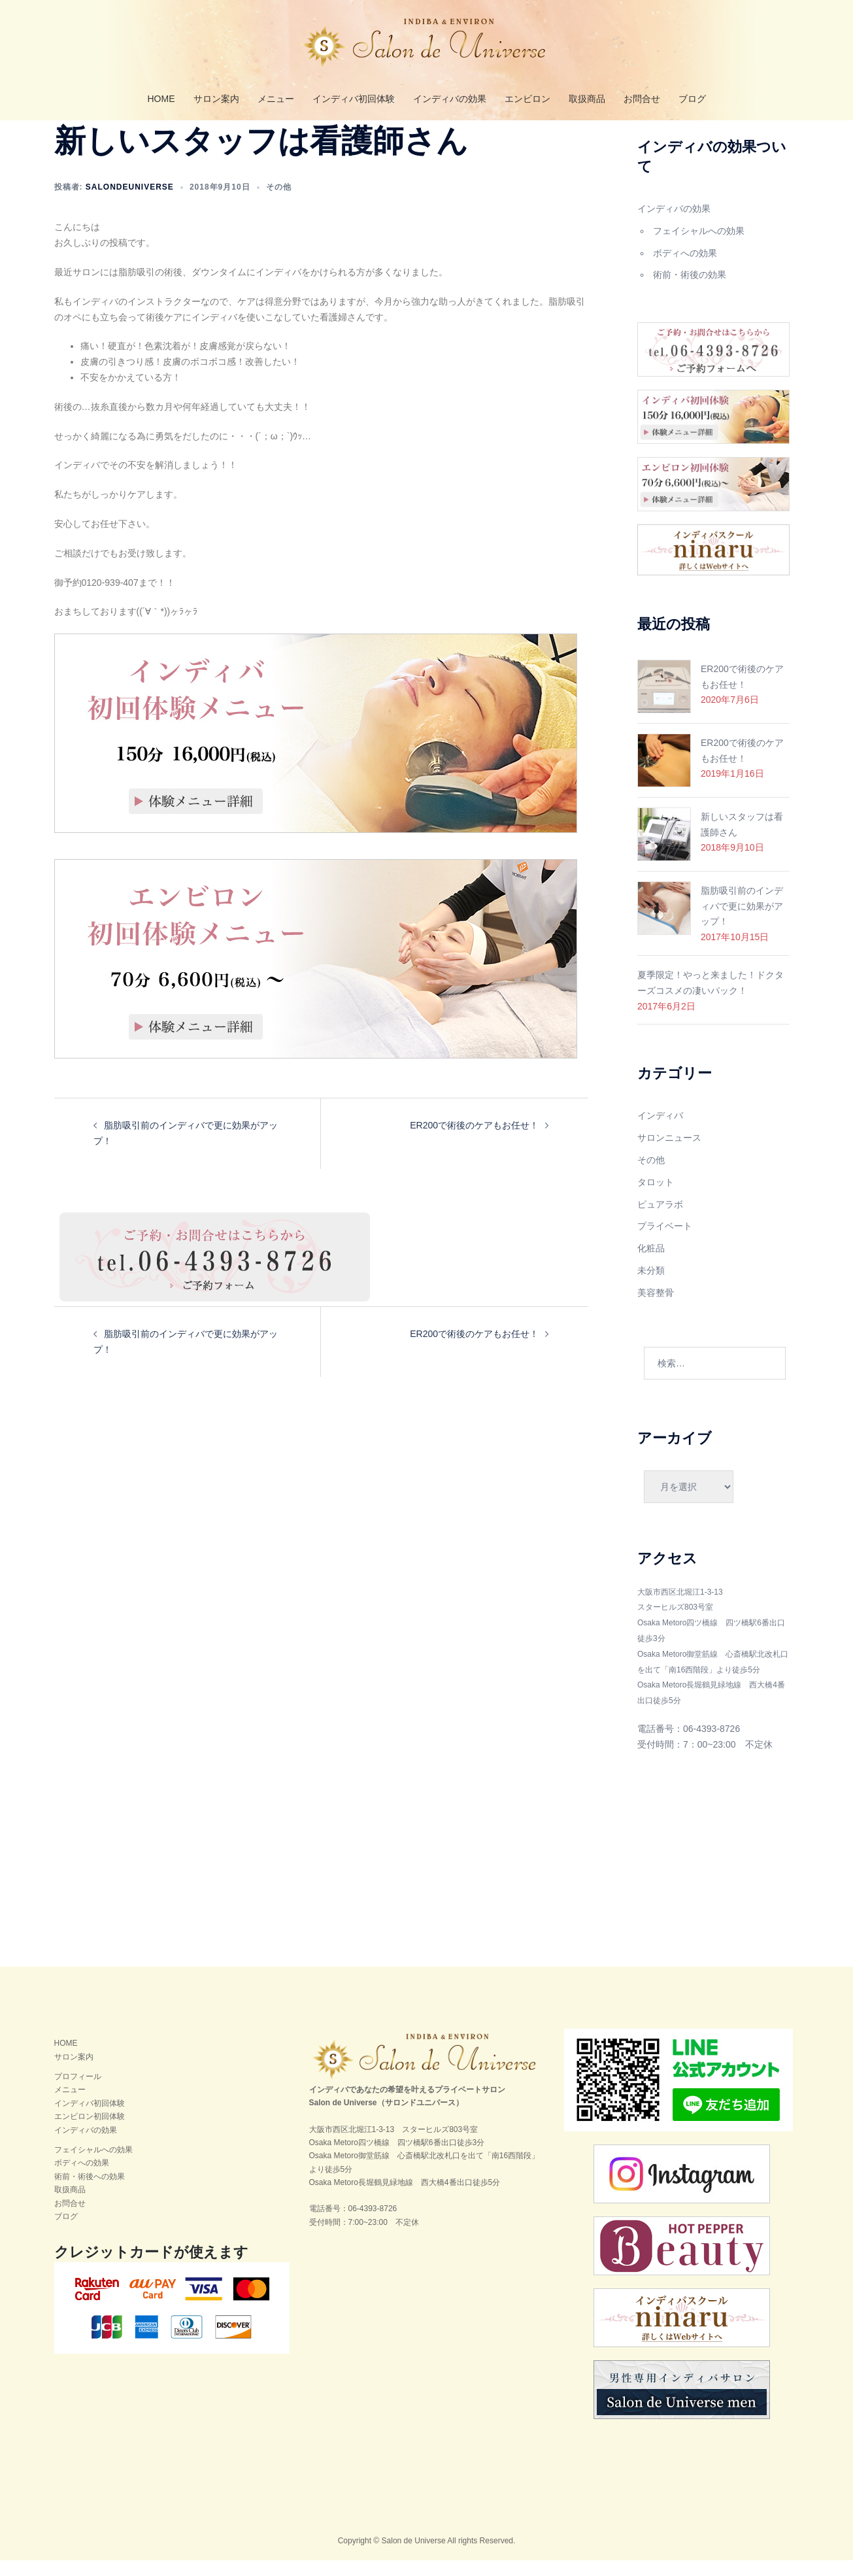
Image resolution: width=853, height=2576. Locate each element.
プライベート (664, 1241)
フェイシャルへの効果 (698, 246)
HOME (161, 98)
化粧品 (651, 1264)
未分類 (651, 1286)
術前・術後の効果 (689, 290)
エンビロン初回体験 (89, 2132)
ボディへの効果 (685, 268)
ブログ (692, 98)
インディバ (660, 1131)
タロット (655, 1198)
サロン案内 (216, 98)
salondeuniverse (130, 202)
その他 (279, 202)
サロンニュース (669, 1153)
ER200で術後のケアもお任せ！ (474, 1141)
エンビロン (527, 98)
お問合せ (642, 98)
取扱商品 (587, 98)
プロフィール (77, 2092)
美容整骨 (655, 1308)
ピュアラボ (660, 1220)
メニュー (276, 98)
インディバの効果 (449, 98)
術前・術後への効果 (89, 2192)
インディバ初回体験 (353, 98)
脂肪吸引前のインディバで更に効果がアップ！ (742, 922)
